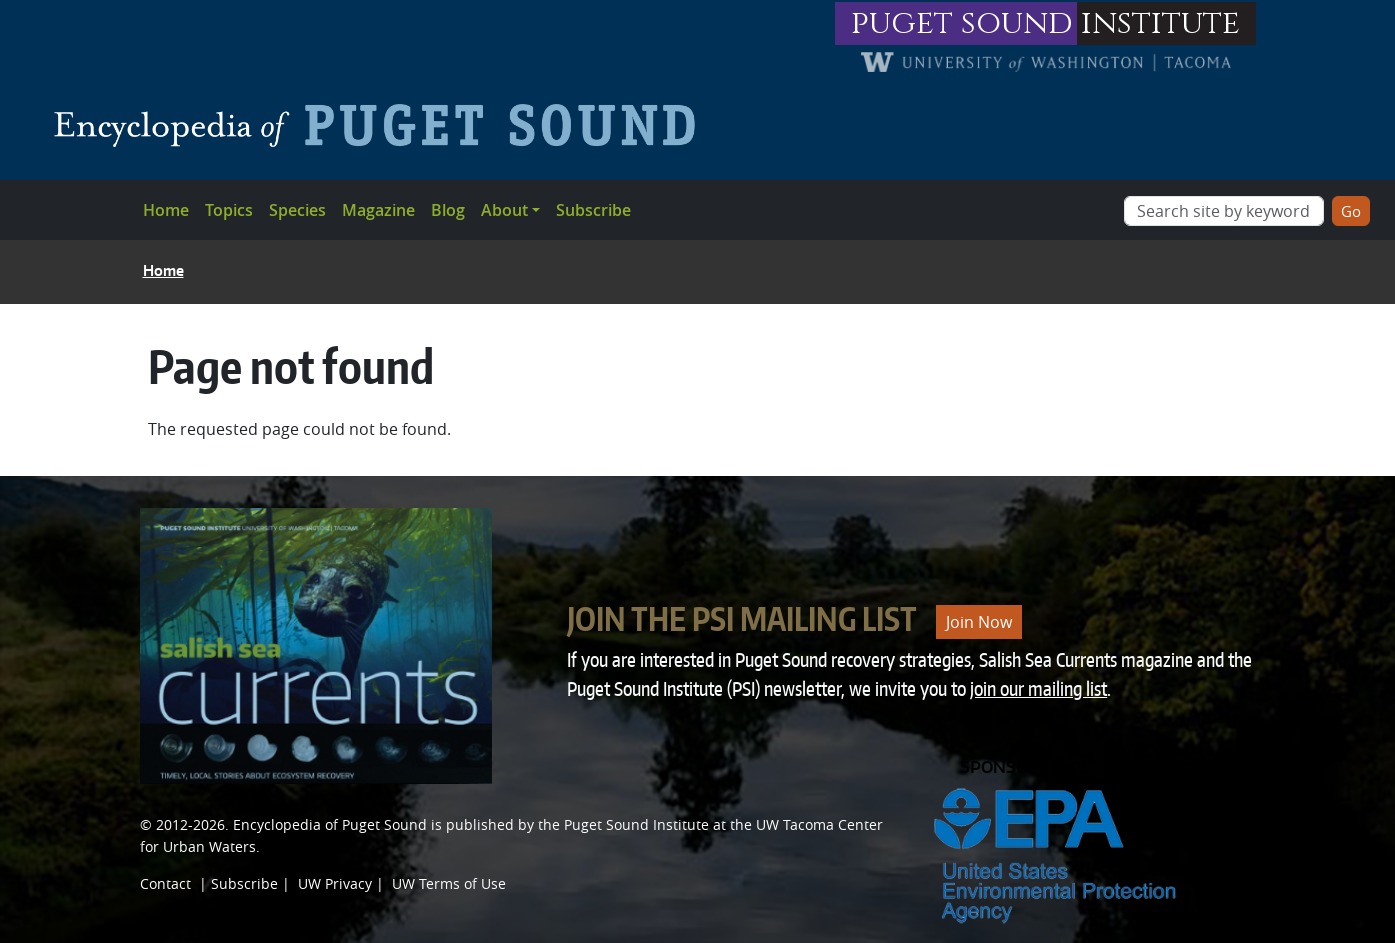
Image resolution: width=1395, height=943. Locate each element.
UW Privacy (335, 883)
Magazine (378, 210)
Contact (165, 883)
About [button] (504, 210)
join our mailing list (1038, 688)
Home (166, 210)
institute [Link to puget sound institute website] (1160, 23)
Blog (448, 210)
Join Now (979, 622)
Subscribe (593, 210)
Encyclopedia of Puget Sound (330, 824)
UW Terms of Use (449, 883)
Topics (229, 210)
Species (297, 210)
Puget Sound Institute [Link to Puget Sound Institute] (636, 824)
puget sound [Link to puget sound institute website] (962, 23)
